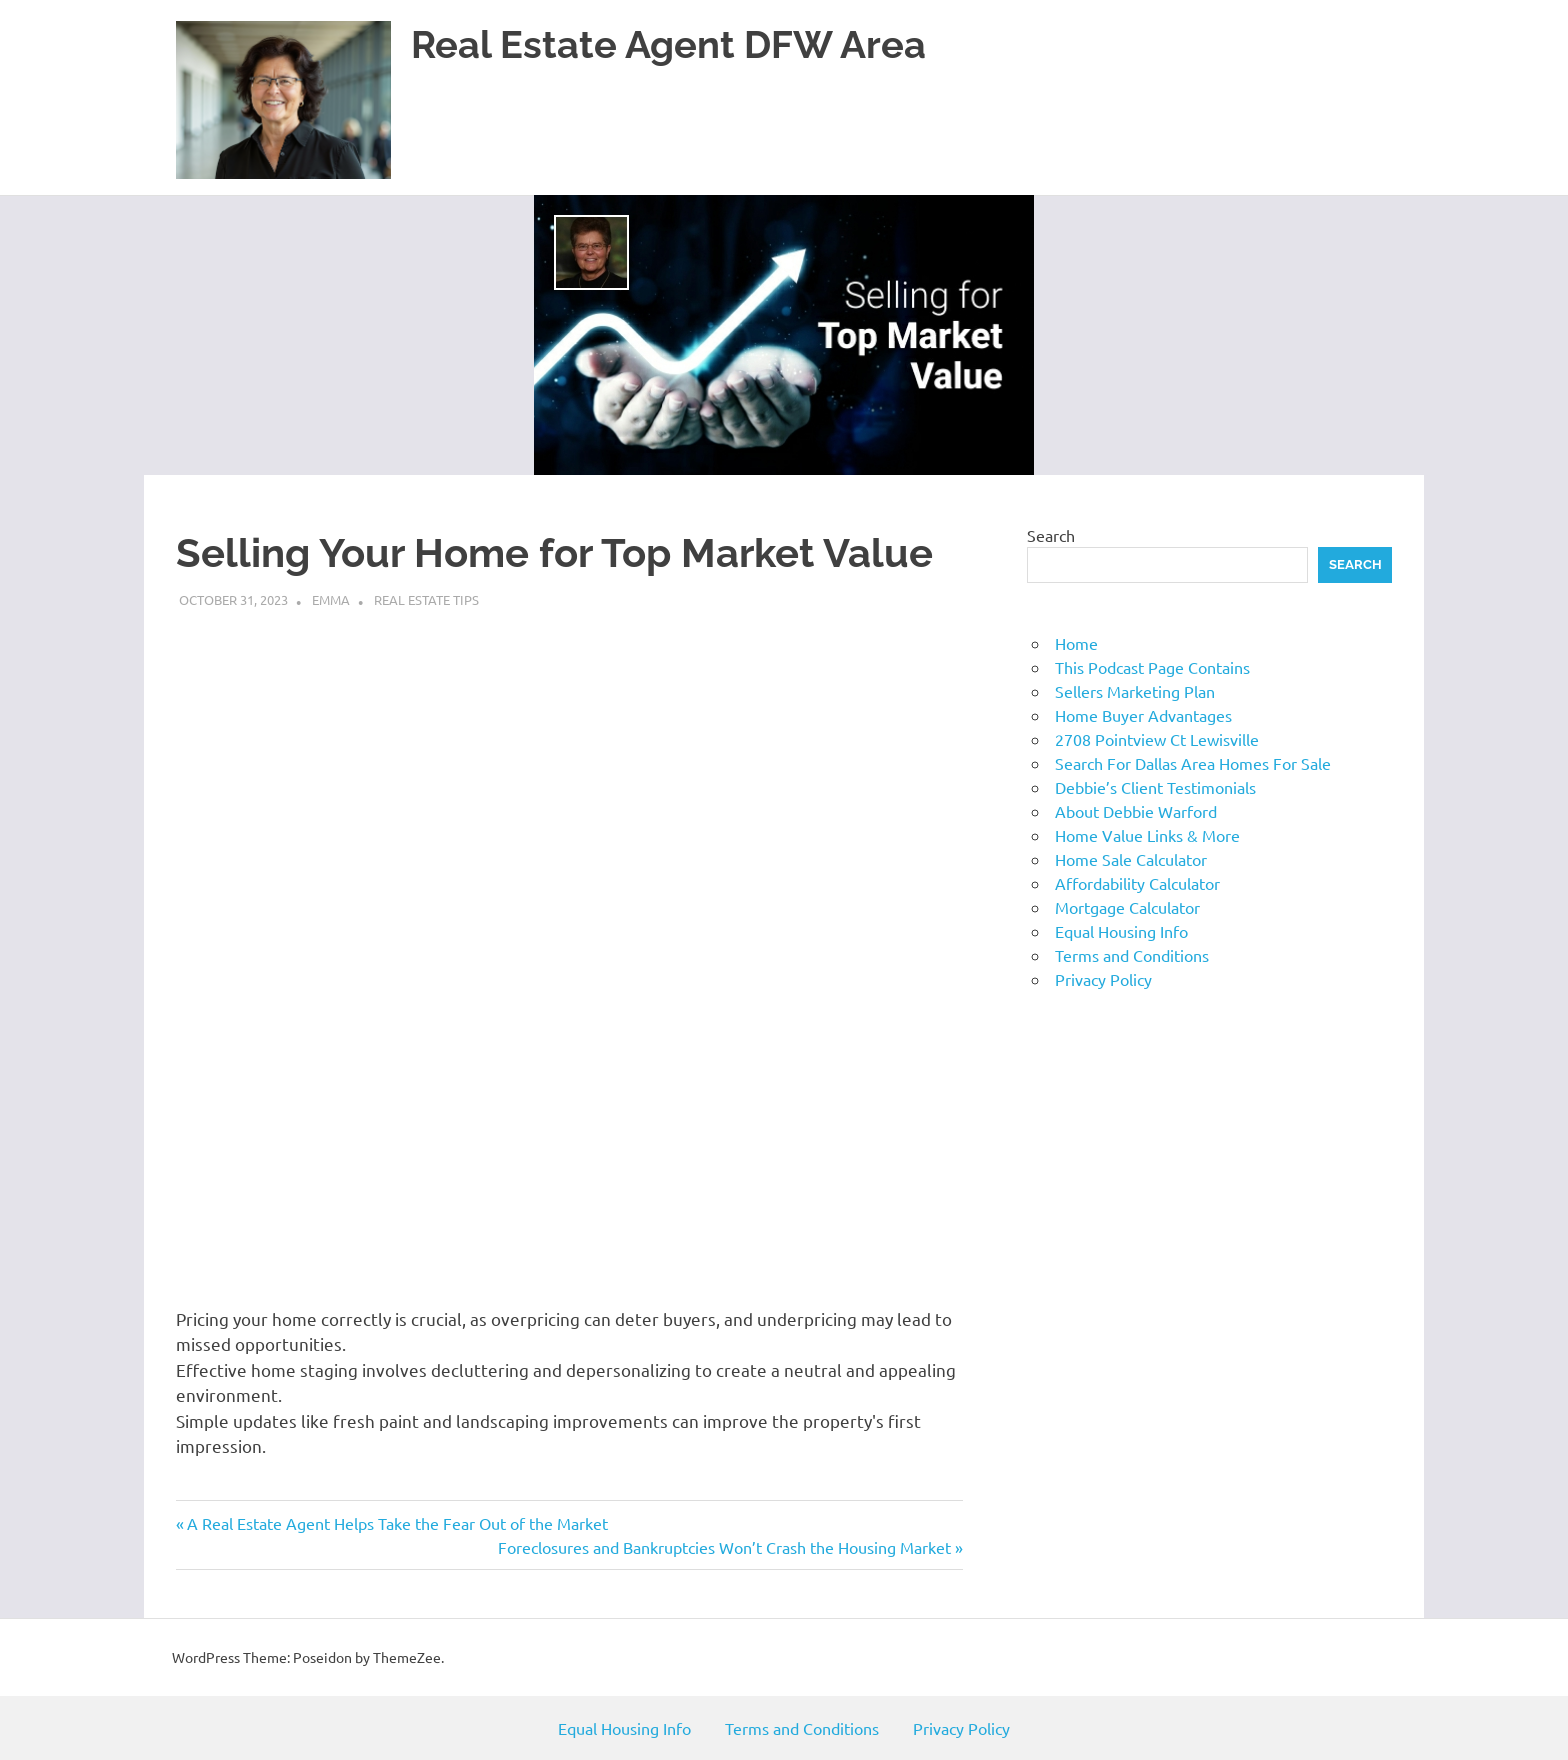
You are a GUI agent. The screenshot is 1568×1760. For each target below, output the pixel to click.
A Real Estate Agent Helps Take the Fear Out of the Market (397, 1523)
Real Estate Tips (426, 599)
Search (1051, 535)
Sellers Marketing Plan (1135, 691)
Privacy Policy (1103, 979)
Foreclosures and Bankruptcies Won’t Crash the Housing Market (724, 1547)
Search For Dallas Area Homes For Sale (1193, 763)
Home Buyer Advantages (1143, 715)
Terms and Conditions (1132, 955)
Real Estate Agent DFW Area (668, 44)
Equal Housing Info (1121, 931)
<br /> (496, 955)
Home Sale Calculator (1131, 859)
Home (1076, 643)
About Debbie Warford (1136, 811)
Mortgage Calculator (1127, 907)
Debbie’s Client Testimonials (1155, 787)
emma (331, 599)
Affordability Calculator (1137, 883)
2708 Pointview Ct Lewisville (1157, 739)
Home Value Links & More (1147, 835)
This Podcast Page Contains (1152, 667)
